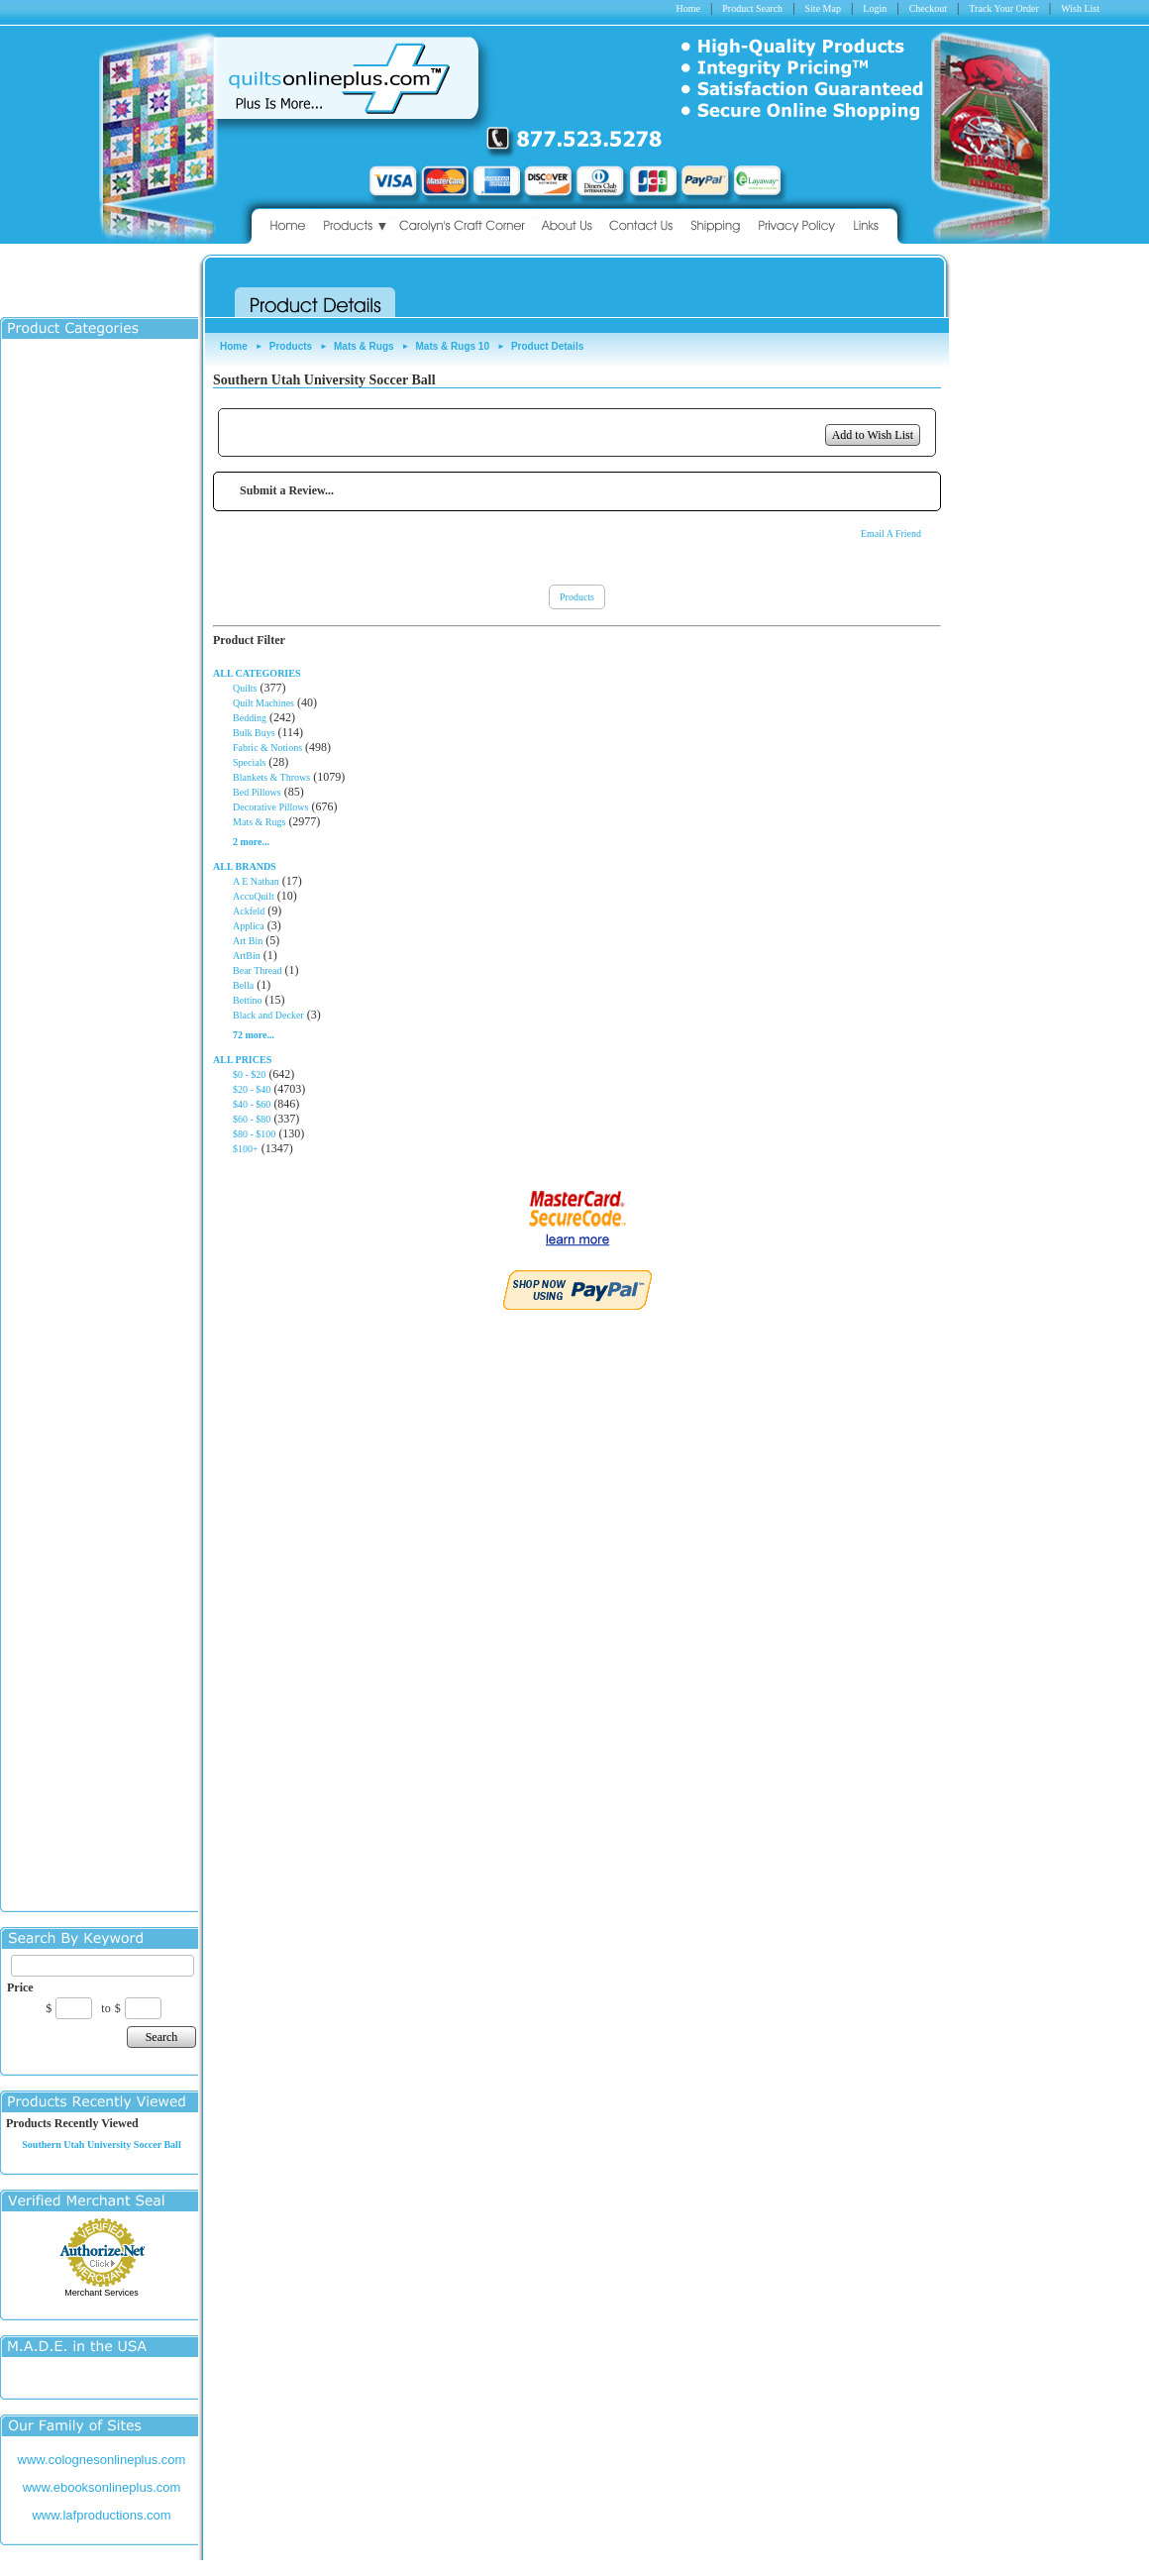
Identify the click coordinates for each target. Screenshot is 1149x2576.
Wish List (1080, 8)
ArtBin (247, 955)
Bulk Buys (254, 732)
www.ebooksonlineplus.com (102, 2487)
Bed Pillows (257, 792)
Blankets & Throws (271, 777)
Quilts (245, 688)
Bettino (247, 1000)
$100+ (246, 1148)
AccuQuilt (253, 896)
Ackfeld (248, 911)
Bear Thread (257, 970)
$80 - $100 (254, 1133)
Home (687, 8)
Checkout (928, 8)
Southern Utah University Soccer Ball (101, 2144)
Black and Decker (268, 1015)
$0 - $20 (249, 1074)
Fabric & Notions (267, 747)
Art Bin (247, 940)
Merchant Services (101, 2293)
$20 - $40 (251, 1089)
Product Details (547, 346)
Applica (248, 925)
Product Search (752, 8)
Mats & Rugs (364, 346)
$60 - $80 (251, 1119)
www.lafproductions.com (101, 2515)
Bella (243, 985)
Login (875, 8)
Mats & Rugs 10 (452, 346)
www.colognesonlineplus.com (102, 2459)
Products (290, 346)
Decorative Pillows (270, 807)
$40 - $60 (251, 1104)
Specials (249, 762)
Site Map (823, 8)
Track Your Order (1003, 8)
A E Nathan (256, 881)
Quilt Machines (263, 703)
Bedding (249, 717)
